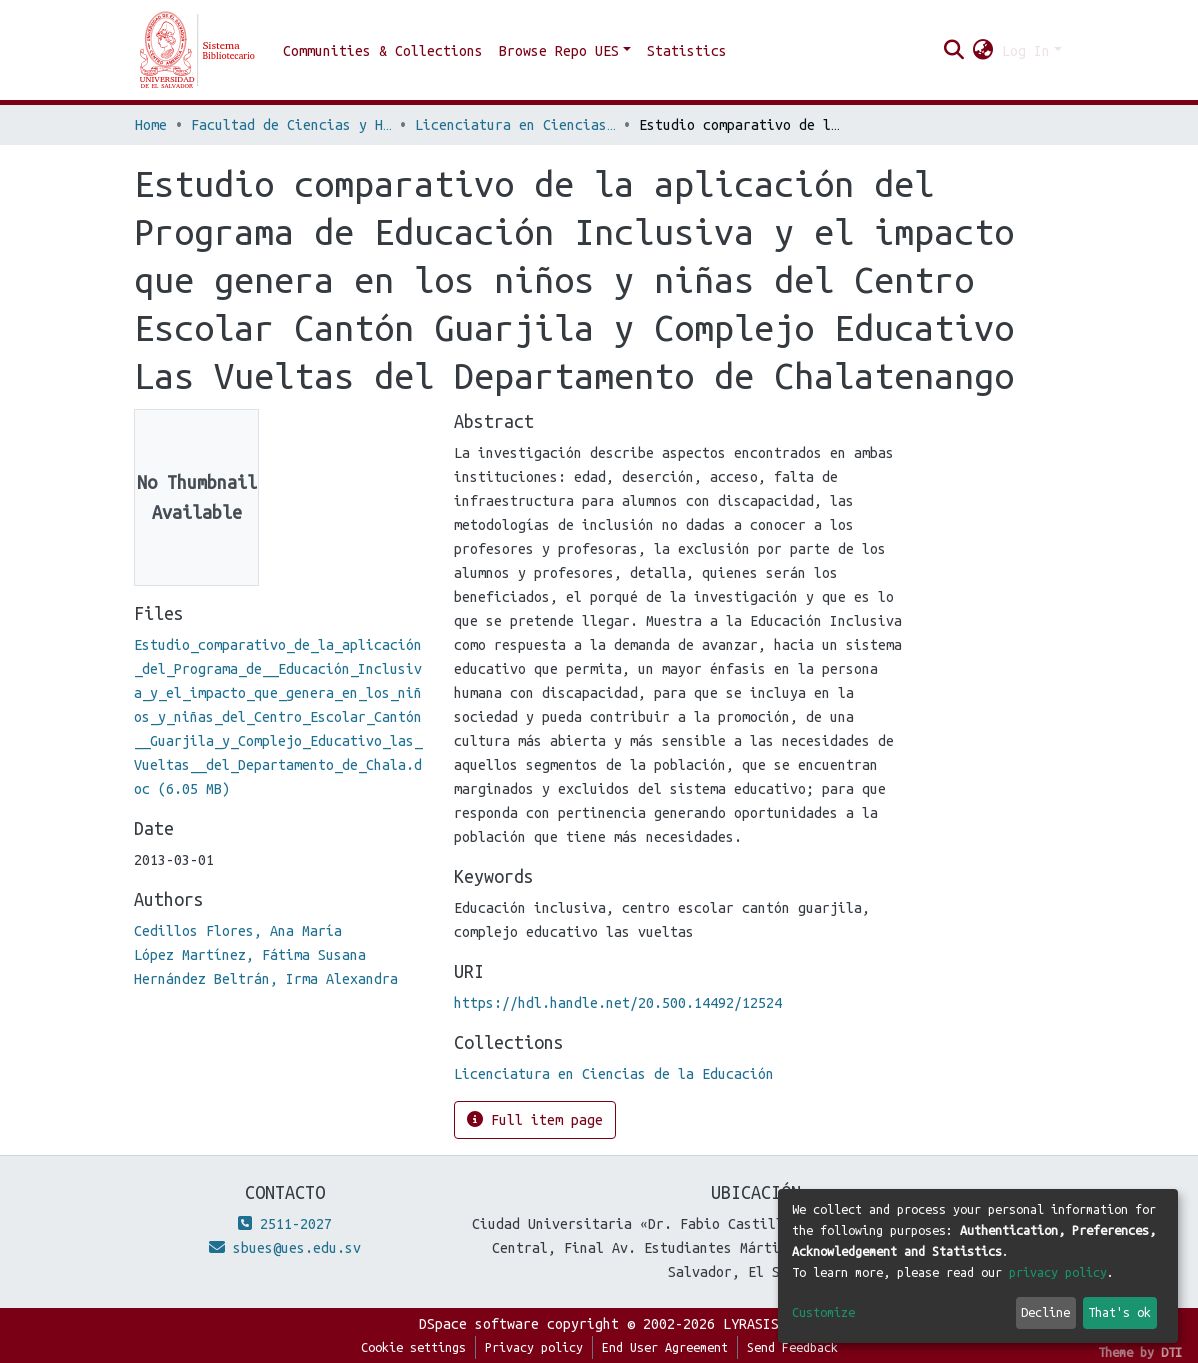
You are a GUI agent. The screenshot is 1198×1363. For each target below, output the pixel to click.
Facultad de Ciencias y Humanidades (291, 125)
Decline (1045, 1312)
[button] (983, 51)
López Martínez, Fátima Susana (250, 955)
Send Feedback (792, 1347)
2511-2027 (285, 1224)
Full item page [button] (535, 1119)
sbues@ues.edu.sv (285, 1248)
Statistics (687, 51)
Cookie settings (413, 1347)
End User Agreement (665, 1347)
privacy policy (1058, 1272)
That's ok (1119, 1312)
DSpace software (479, 1324)
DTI (1171, 1352)
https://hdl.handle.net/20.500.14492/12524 (618, 1003)
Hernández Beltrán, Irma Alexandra (266, 979)
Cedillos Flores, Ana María (238, 931)
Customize (823, 1312)
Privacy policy (534, 1347)
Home (151, 125)
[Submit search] (954, 51)
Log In (1026, 51)
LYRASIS (751, 1324)
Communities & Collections (383, 51)
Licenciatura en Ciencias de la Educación (515, 125)
